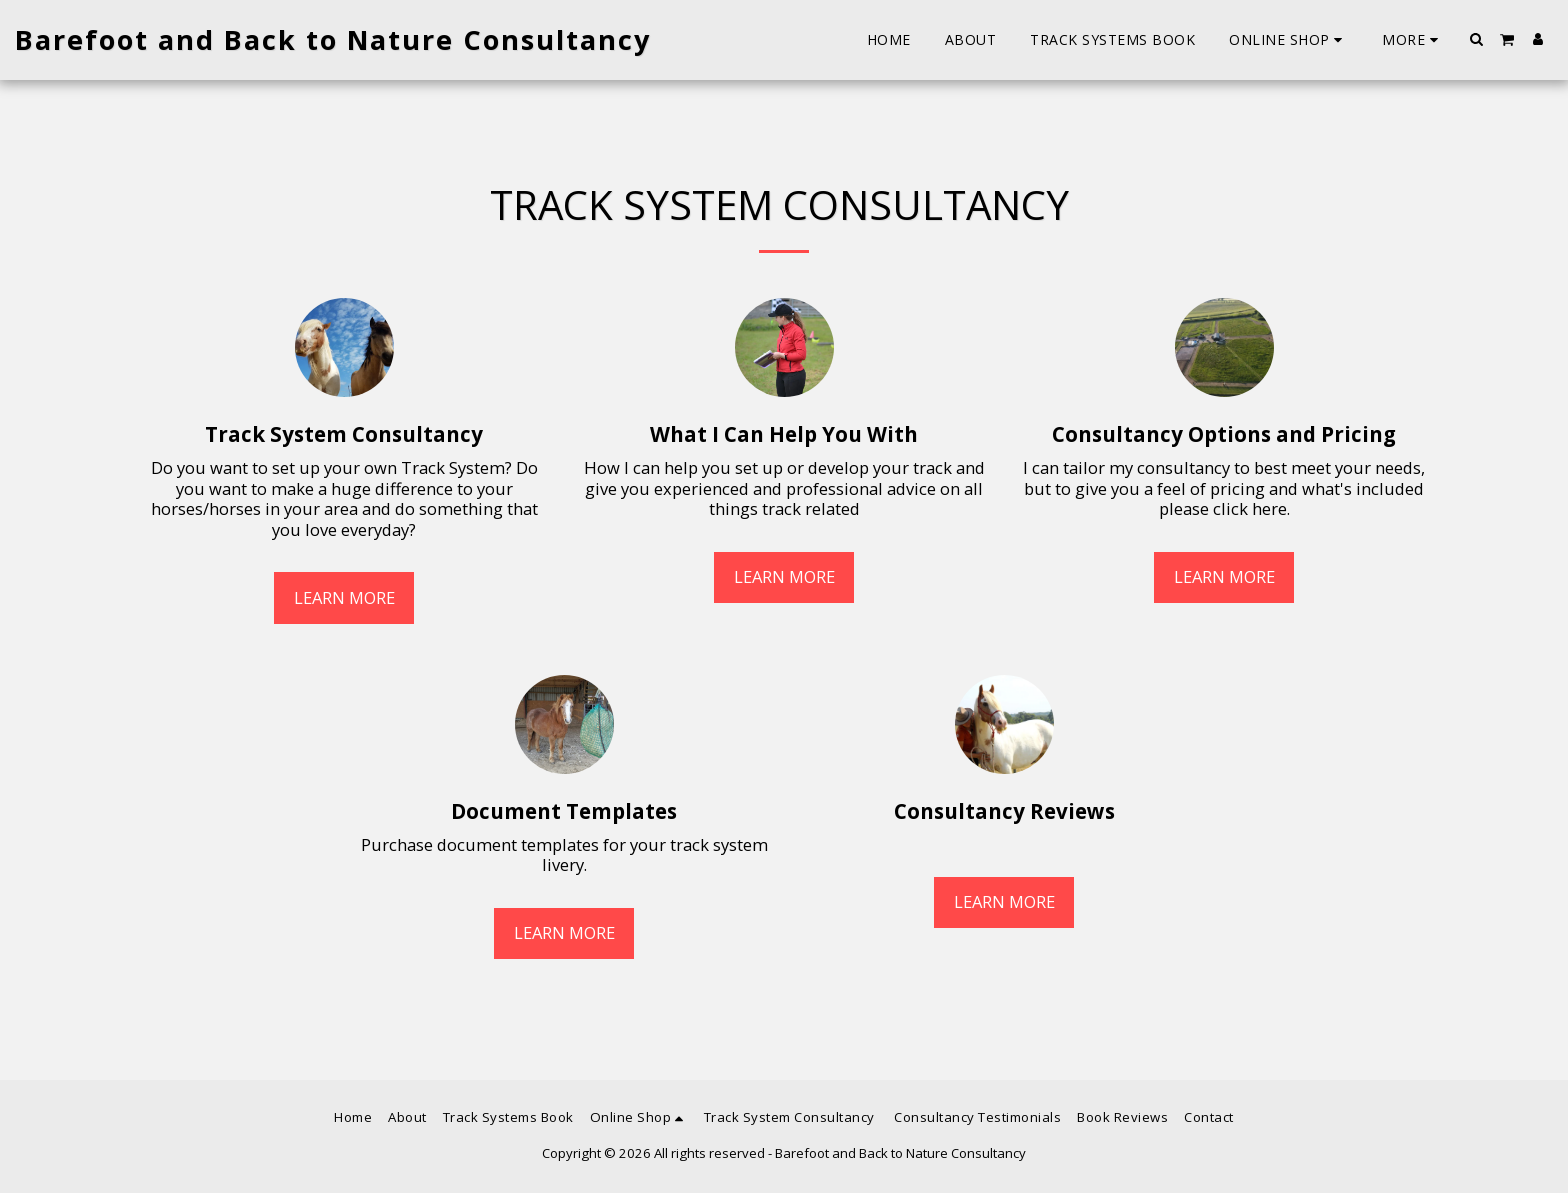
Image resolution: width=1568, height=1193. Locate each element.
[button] (1477, 39)
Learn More (344, 597)
